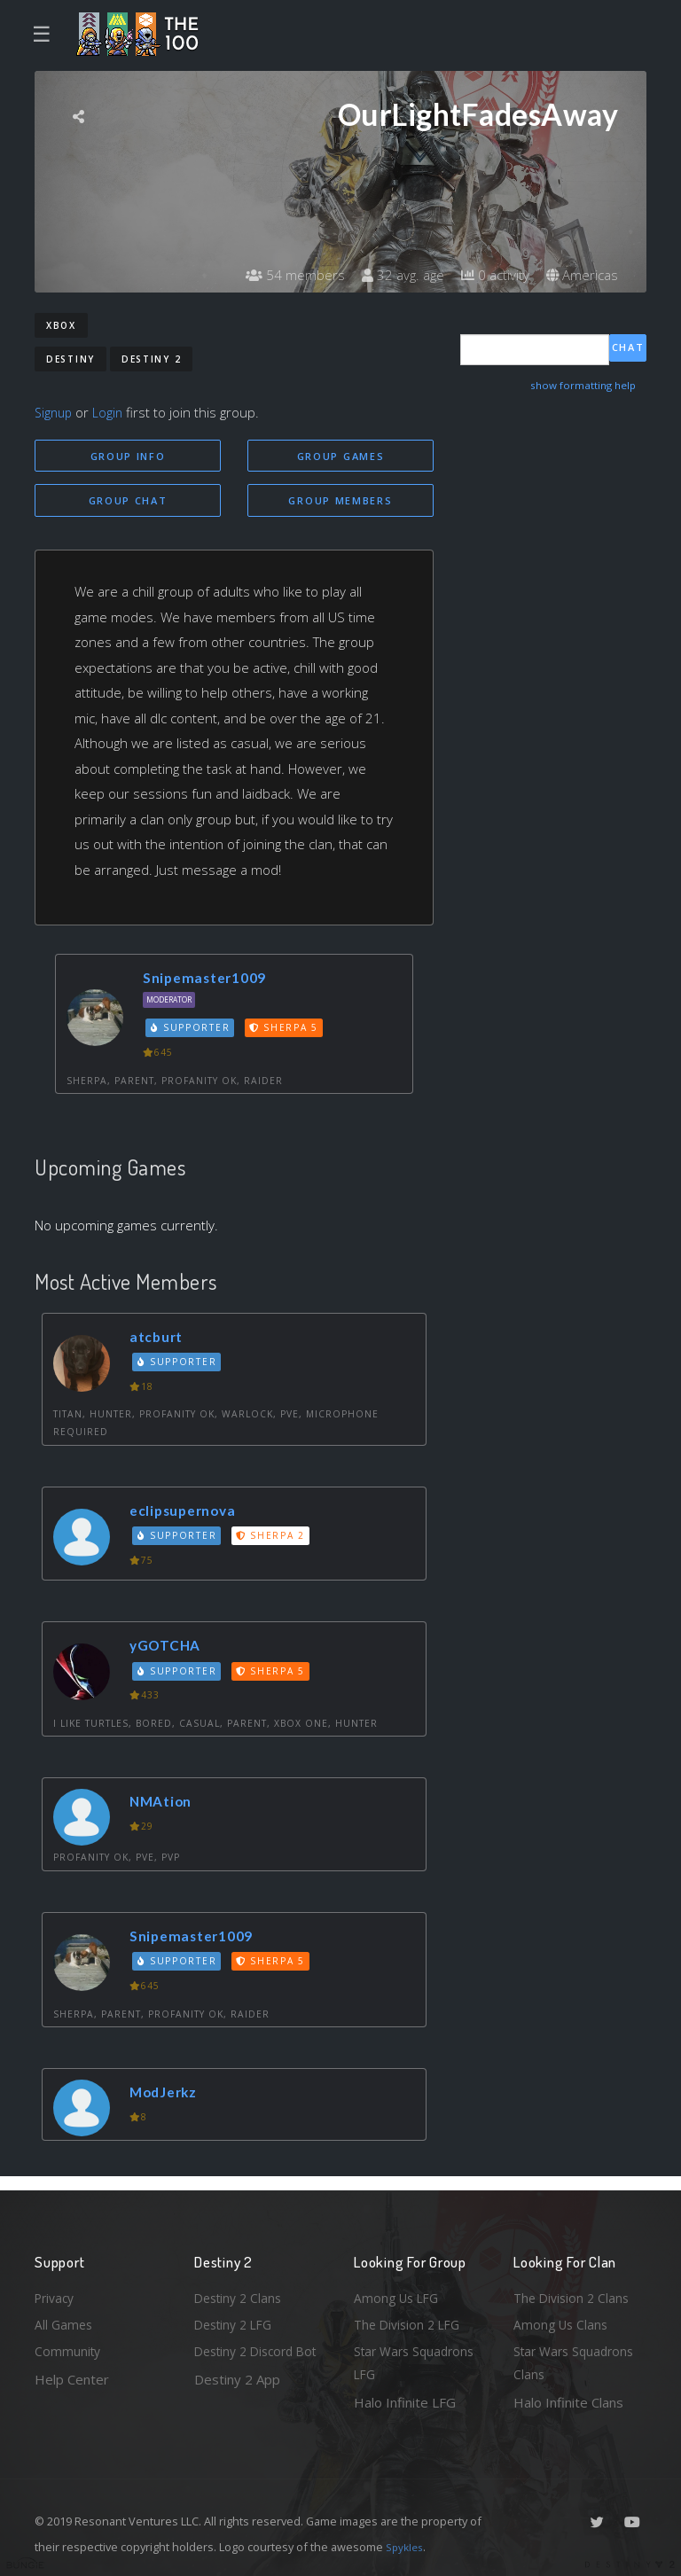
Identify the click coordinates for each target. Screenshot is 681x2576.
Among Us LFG (399, 2290)
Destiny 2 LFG (237, 2319)
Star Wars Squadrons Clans (577, 2361)
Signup (55, 412)
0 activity (489, 275)
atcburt (160, 1340)
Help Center (72, 2376)
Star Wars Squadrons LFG (418, 2361)
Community (69, 2348)
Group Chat (128, 502)
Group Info (128, 456)
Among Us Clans (562, 2319)
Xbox (61, 325)
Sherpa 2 (274, 1539)
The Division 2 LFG (410, 2319)
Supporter (193, 1031)
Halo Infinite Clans (568, 2402)
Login (111, 412)
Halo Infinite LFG (405, 2402)
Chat (628, 348)
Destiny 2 (151, 359)
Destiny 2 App (237, 2402)
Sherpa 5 (288, 1031)
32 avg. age (393, 275)
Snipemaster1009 (211, 981)
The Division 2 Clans (574, 2290)
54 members (282, 275)
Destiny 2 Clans (241, 2290)
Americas (580, 275)
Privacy (57, 2290)
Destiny (70, 359)
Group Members (340, 502)
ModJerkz (168, 2095)
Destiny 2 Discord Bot (248, 2361)
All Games (65, 2319)
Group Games (341, 456)
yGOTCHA (169, 1648)
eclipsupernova (189, 1512)
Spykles (406, 2547)
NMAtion (165, 1804)
